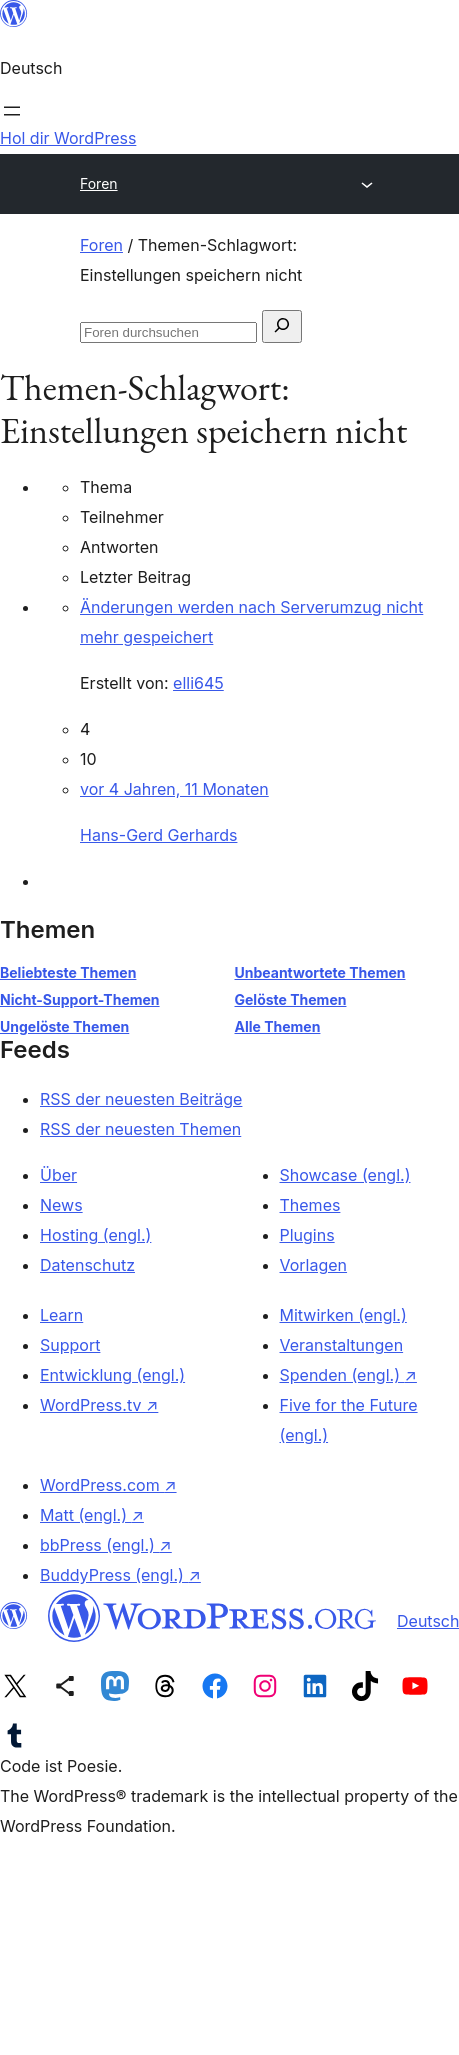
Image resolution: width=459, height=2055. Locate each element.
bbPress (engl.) (106, 1545)
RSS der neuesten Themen (140, 1129)
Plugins (307, 1235)
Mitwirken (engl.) (343, 1315)
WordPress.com (108, 1485)
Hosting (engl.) (95, 1235)
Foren (99, 183)
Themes (310, 1205)
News (61, 1205)
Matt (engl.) (92, 1515)
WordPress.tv (99, 1405)
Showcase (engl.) (345, 1175)
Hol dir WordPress (68, 138)
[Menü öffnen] (12, 111)
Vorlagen (314, 1265)
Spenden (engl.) (348, 1375)
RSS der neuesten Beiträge (141, 1099)
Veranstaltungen (342, 1345)
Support (70, 1345)
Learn (61, 1315)
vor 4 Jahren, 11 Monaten (174, 789)
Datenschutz (87, 1265)
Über (58, 1175)
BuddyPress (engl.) (120, 1575)
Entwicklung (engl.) (112, 1375)
